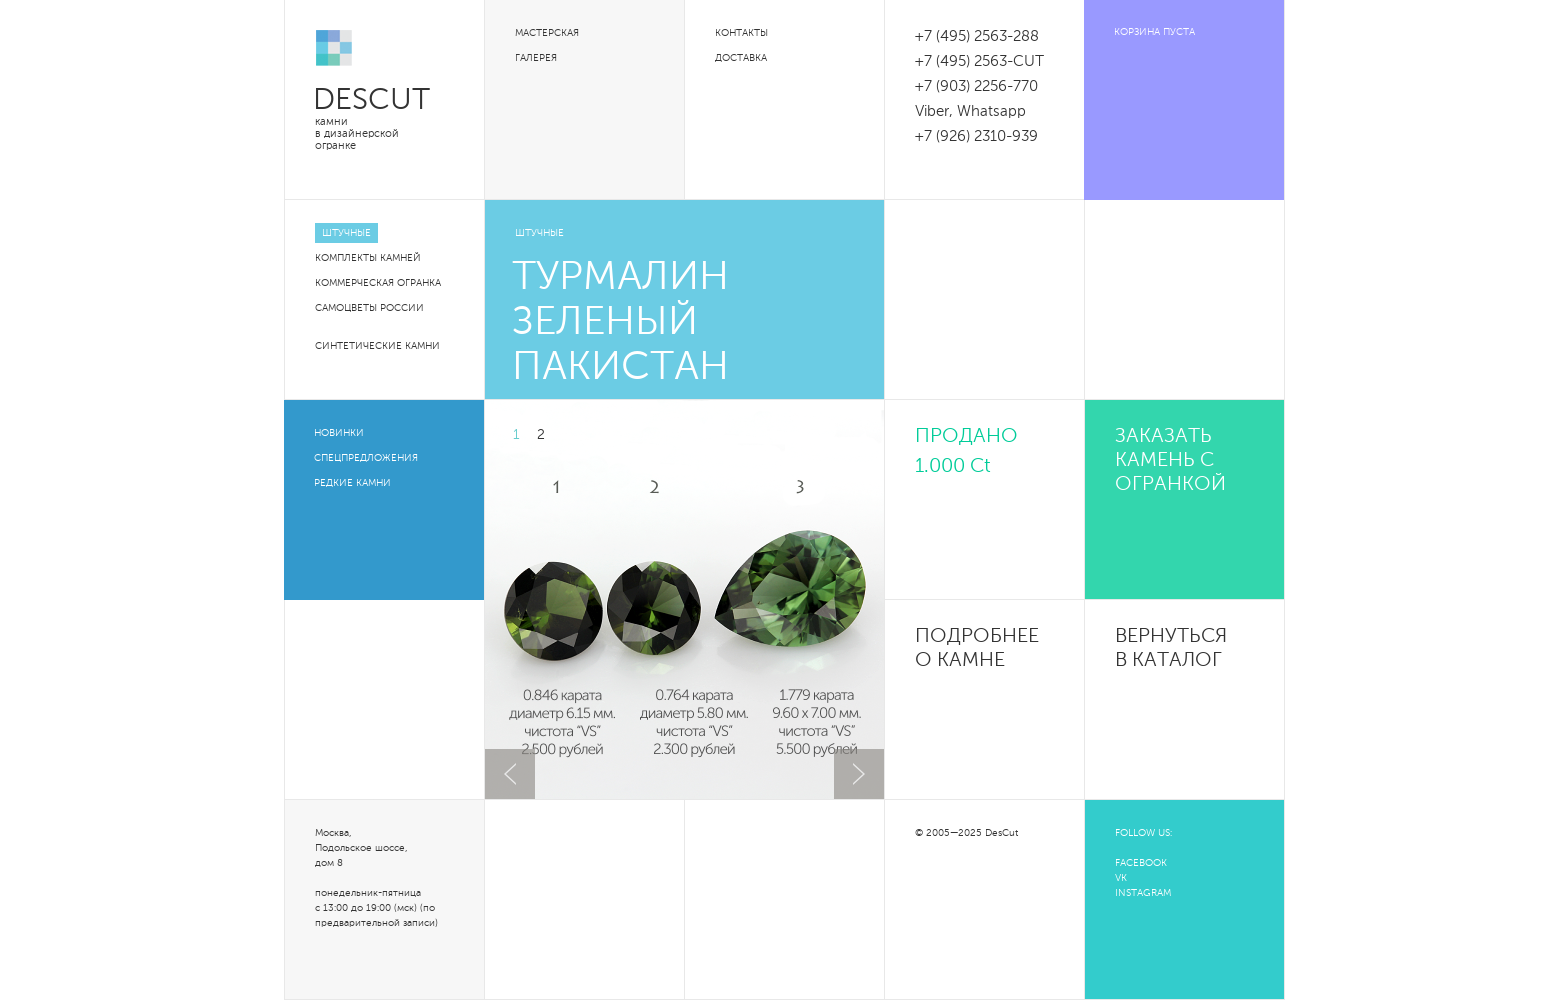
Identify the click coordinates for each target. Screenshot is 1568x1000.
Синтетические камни (377, 346)
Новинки (339, 433)
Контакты (741, 33)
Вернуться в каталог (1171, 649)
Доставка (741, 58)
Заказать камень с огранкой (1170, 461)
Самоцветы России (369, 308)
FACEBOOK (1141, 863)
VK (1121, 878)
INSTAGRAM (1143, 893)
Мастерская (547, 33)
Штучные (346, 233)
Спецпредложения (366, 458)
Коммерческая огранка (378, 283)
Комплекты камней (368, 258)
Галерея (536, 58)
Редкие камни (352, 483)
